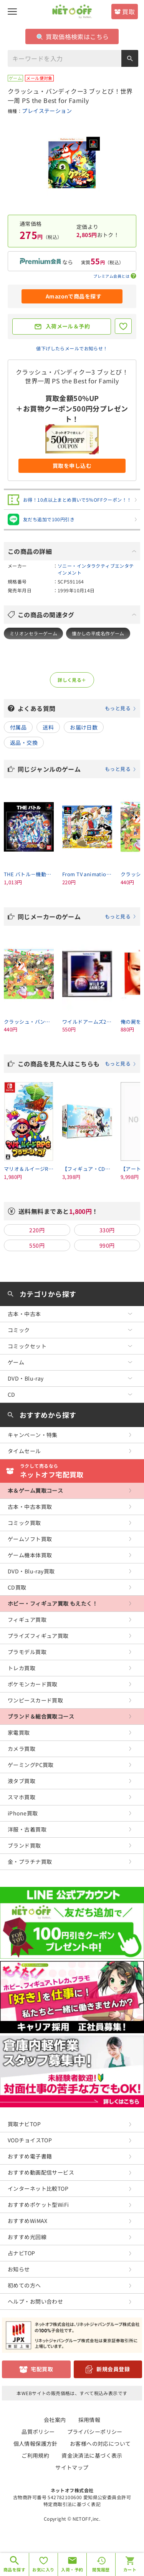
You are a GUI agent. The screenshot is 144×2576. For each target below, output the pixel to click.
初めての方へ (24, 2285)
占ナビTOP (21, 2253)
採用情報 (89, 2419)
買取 (128, 11)
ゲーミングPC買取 (31, 1765)
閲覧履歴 (101, 2569)
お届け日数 (84, 727)
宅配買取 (42, 2369)
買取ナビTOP (24, 2124)
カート (129, 2569)
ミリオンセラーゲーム (33, 633)
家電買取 (19, 1732)
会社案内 (55, 2419)
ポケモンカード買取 (33, 1684)
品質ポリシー (38, 2431)
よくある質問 (77, 708)
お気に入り (43, 2569)
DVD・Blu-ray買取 (31, 1571)
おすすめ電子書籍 (30, 2156)
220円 (37, 1230)
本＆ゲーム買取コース (35, 1490)
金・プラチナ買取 (30, 1861)
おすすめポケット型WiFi (38, 2204)
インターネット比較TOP (38, 2188)
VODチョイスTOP (30, 2140)
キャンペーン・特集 (33, 1435)
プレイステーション (47, 110)
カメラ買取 (21, 1748)
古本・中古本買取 (30, 1506)
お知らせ (19, 2269)
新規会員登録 (113, 2369)
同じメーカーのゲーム (77, 916)
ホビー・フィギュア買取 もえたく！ (53, 1603)
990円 (107, 1245)
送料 (48, 727)
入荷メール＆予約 (68, 326)
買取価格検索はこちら (72, 36)
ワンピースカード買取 (35, 1700)
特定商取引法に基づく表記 (72, 2504)
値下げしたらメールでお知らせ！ (72, 348)
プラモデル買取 (27, 1652)
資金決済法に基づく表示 (91, 2455)
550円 (37, 1245)
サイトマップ (72, 2467)
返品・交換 (24, 742)
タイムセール (24, 1451)
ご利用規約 (35, 2455)
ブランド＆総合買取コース (41, 1716)
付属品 (18, 727)
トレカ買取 (21, 1668)
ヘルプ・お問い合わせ (35, 2301)
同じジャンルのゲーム (77, 769)
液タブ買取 (21, 1781)
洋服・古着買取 (27, 1829)
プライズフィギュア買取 (38, 1635)
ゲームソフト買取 (30, 1539)
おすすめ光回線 (27, 2237)
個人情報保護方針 (35, 2443)
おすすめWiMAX (28, 2221)
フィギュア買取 (27, 1619)
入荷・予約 (72, 2569)
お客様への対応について (100, 2443)
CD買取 (17, 1587)
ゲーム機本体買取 (30, 1555)
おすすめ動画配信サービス (41, 2172)
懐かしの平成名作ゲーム (98, 633)
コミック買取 (24, 1523)
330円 (107, 1230)
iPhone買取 (23, 1813)
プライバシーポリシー (94, 2431)
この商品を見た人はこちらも (77, 1063)
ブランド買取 (24, 1845)
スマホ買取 (21, 1797)
